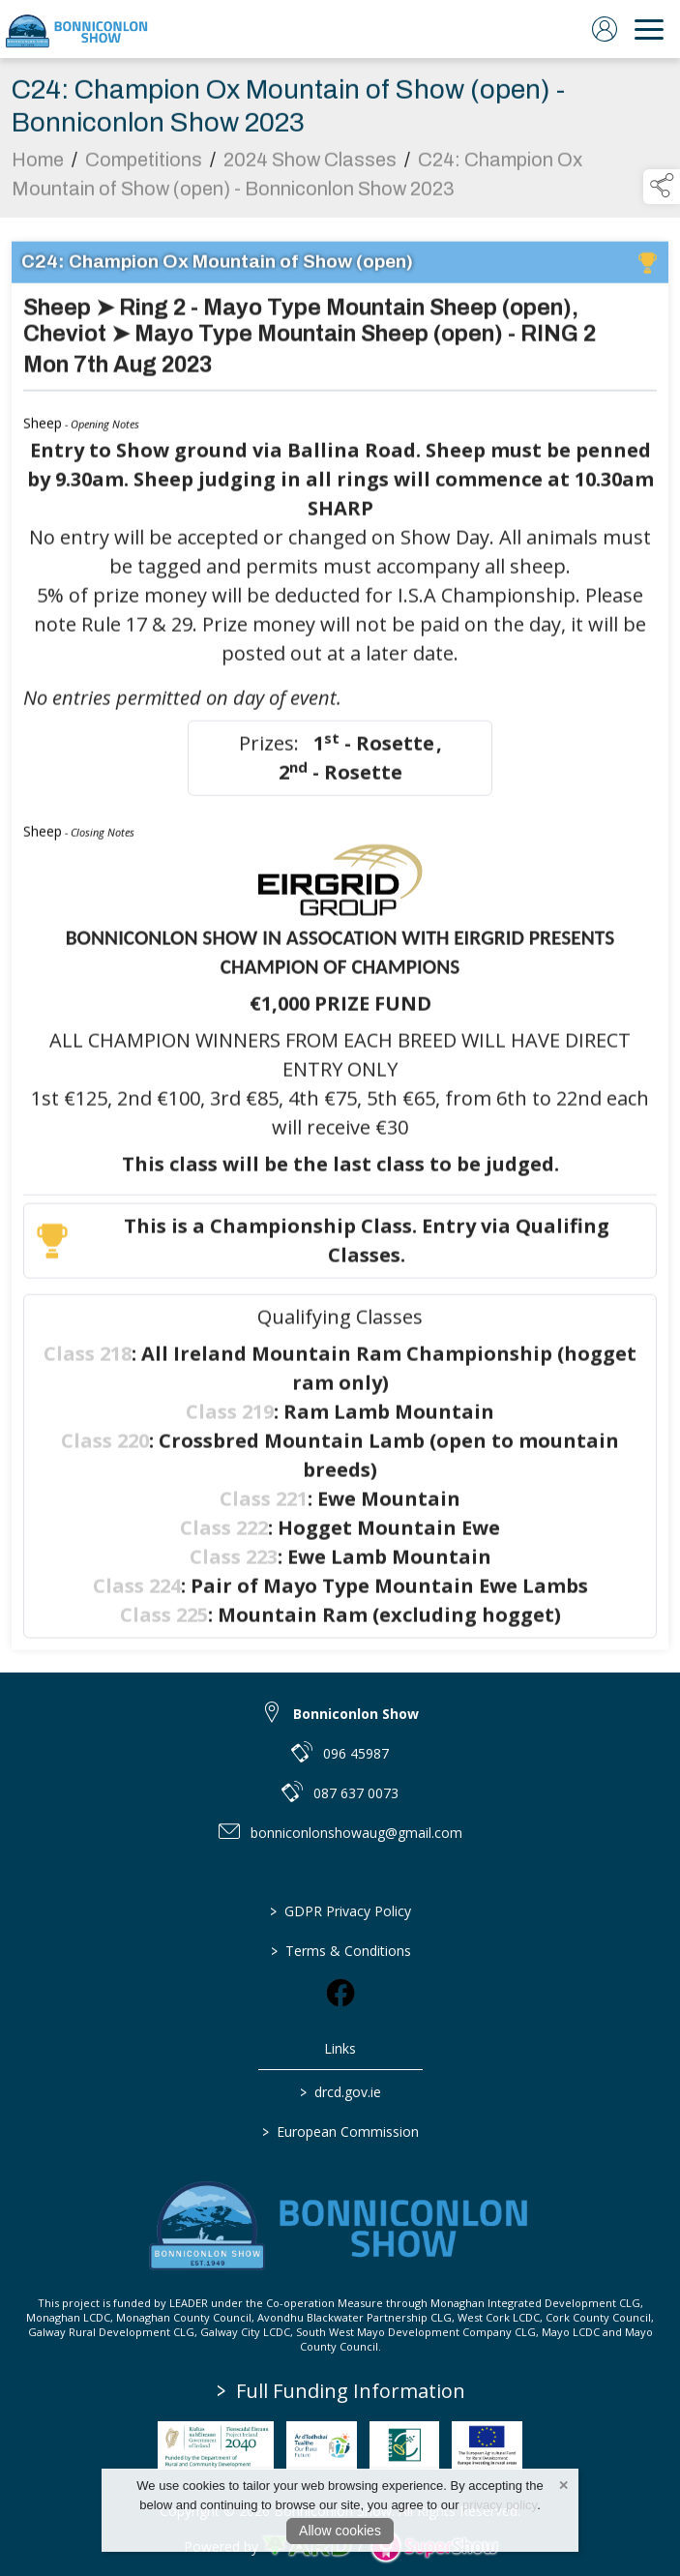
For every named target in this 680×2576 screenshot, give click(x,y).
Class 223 (234, 1566)
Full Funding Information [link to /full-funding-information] (341, 2391)
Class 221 (264, 1508)
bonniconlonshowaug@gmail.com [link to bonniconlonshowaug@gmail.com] (356, 1832)
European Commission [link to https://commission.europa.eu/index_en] (340, 2131)
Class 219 (230, 1420)
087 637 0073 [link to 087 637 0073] (356, 1793)
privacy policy (499, 2505)
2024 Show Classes (310, 168)
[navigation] (649, 29)
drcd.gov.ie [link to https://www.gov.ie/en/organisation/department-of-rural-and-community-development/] (340, 2092)
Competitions (143, 168)
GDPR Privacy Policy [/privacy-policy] (340, 1911)
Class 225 (164, 1624)
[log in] (604, 29)
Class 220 (105, 1449)
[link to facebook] (340, 1992)
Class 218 (88, 1362)
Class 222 (224, 1537)
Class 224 (137, 1595)
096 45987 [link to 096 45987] (356, 1753)
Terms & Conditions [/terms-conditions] (340, 1950)
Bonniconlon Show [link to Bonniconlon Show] (356, 1713)
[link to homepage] (77, 29)
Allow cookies (340, 2530)
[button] (661, 186)
